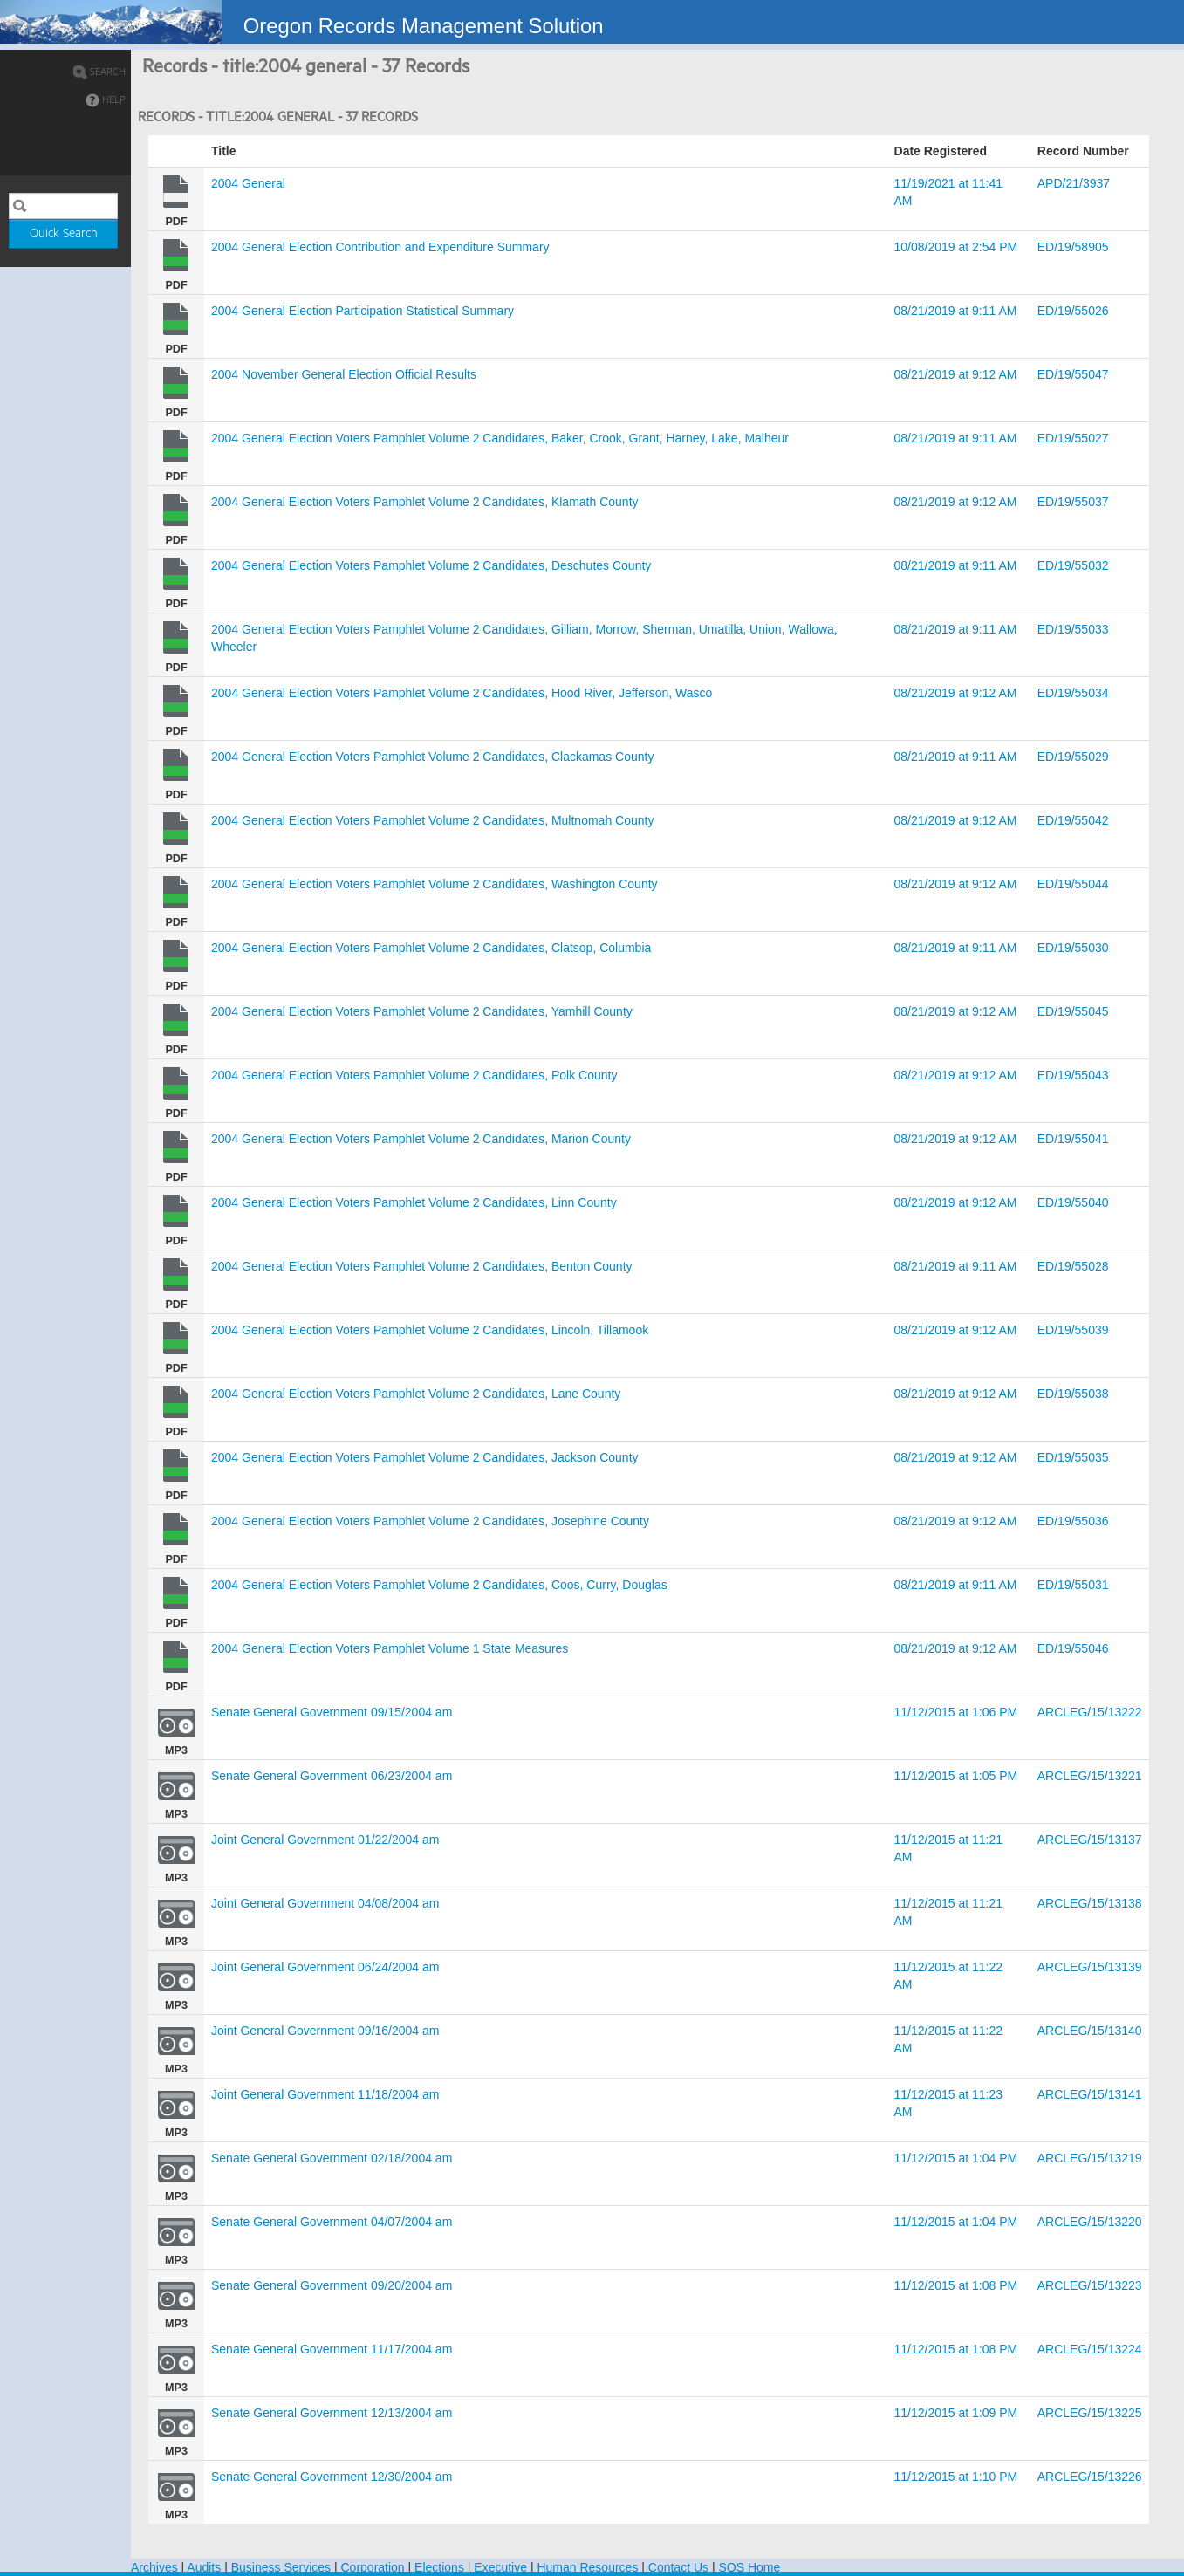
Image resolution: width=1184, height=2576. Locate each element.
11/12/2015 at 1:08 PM (956, 2285)
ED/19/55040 (1073, 1202)
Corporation (373, 2567)
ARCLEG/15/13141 (1089, 2094)
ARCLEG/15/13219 (1089, 2158)
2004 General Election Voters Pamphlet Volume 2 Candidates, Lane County (415, 1394)
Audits (204, 2567)
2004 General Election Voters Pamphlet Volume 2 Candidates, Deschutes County (431, 565)
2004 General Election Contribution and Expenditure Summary (380, 247)
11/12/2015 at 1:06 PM (956, 1712)
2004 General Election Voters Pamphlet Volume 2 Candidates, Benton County (422, 1266)
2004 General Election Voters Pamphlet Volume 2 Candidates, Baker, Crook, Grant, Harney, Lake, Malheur (500, 438)
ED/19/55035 (1073, 1457)
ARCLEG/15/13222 (1089, 1712)
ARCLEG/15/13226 (1089, 2477)
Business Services (281, 2567)
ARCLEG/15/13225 (1089, 2413)
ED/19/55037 (1073, 502)
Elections (439, 2567)
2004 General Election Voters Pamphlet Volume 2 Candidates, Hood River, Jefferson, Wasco (461, 693)
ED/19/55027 (1073, 438)
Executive (500, 2567)
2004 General (248, 183)
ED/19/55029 (1073, 757)
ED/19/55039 (1073, 1330)
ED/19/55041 (1073, 1139)
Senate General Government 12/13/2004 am (331, 2413)
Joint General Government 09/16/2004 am (325, 2031)
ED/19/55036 (1073, 1521)
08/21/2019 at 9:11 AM (955, 311)
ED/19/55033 (1073, 629)
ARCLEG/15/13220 (1089, 2222)
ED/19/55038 (1073, 1394)
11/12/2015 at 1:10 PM (956, 2477)
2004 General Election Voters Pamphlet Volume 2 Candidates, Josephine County (430, 1521)
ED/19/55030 (1073, 948)
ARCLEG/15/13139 (1089, 1967)
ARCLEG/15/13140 (1089, 2031)
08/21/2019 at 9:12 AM (955, 374)
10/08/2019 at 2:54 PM (956, 247)
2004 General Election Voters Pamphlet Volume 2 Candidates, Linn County (414, 1202)
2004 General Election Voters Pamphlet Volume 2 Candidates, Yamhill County (422, 1011)
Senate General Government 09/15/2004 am (331, 1712)
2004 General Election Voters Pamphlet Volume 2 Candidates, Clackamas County (432, 757)
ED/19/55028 (1073, 1266)
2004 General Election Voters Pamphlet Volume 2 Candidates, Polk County (414, 1075)
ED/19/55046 (1073, 1648)
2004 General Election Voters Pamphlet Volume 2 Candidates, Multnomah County (432, 820)
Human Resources (587, 2567)
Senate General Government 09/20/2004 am (331, 2285)
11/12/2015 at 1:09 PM (956, 2413)
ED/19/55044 (1073, 884)
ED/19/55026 (1073, 311)
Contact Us (678, 2567)
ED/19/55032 (1073, 565)
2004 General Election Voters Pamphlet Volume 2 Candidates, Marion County (421, 1139)
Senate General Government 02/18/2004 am (331, 2158)
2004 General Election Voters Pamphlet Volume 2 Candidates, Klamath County (425, 502)
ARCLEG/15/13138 (1089, 1903)
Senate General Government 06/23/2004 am (331, 1776)
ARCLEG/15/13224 (1089, 2349)
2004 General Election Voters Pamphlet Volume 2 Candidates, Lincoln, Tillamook (429, 1330)
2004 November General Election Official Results (343, 374)
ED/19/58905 (1073, 247)
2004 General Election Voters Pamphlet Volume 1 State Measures (389, 1648)
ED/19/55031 (1073, 1585)
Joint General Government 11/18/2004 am (325, 2094)
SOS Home (749, 2567)
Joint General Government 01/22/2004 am (325, 1839)
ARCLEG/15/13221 (1089, 1776)
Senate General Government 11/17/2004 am (331, 2349)
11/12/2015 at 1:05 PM (956, 1776)
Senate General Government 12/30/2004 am (331, 2477)
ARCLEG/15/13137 (1089, 1839)
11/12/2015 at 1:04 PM (956, 2158)
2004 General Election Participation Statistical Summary (362, 311)
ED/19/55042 (1073, 820)
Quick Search (64, 234)
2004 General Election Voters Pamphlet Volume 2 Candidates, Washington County (434, 884)
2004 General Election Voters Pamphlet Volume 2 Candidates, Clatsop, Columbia (431, 948)
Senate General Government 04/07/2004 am (331, 2222)
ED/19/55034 (1073, 693)
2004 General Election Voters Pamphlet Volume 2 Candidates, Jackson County (425, 1457)
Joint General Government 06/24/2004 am (325, 1967)
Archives (154, 2567)
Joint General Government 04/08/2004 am (325, 1903)
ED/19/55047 (1073, 374)
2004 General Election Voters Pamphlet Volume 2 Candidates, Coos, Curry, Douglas (439, 1585)
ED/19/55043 (1073, 1075)
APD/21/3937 (1073, 183)
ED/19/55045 (1073, 1011)
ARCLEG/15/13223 (1089, 2285)
